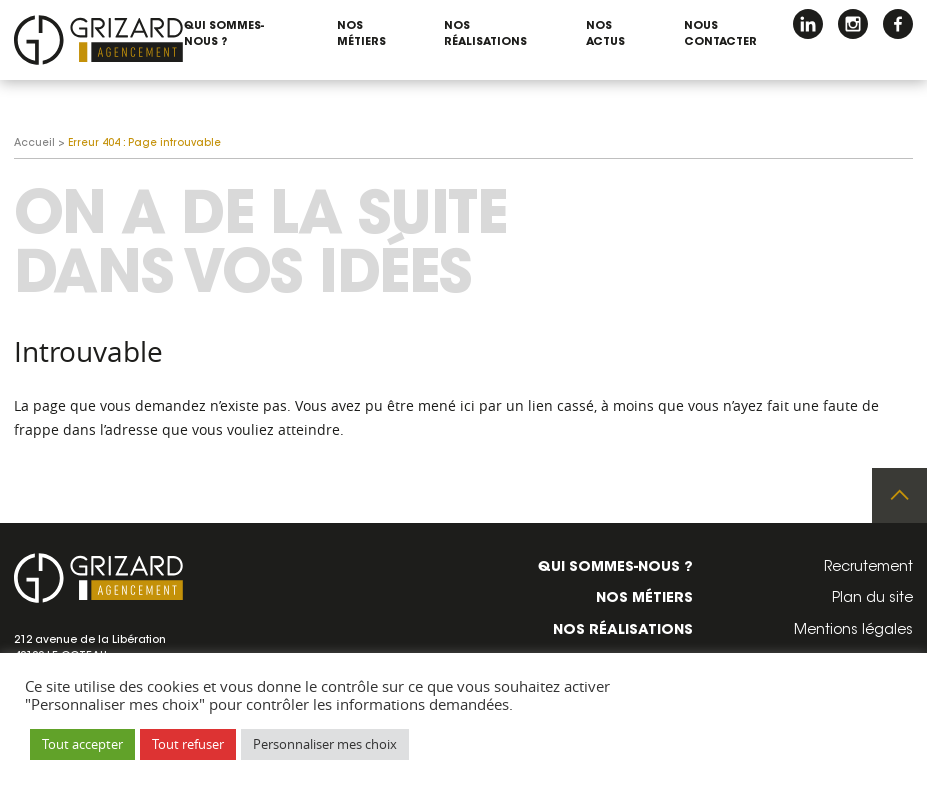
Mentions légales (853, 631)
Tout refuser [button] (188, 744)
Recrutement (868, 568)
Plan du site (872, 599)
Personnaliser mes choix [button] (325, 744)
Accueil (34, 144)
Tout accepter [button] (82, 744)
